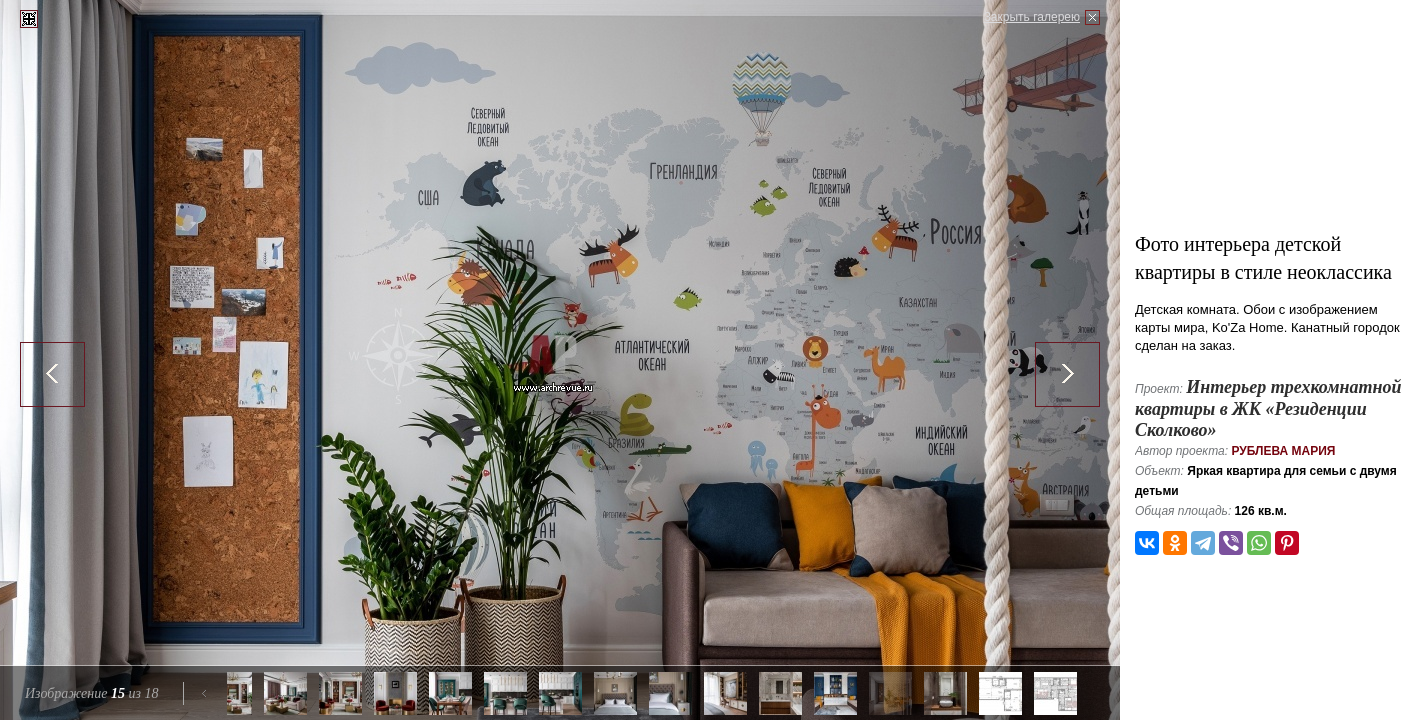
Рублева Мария (1283, 451)
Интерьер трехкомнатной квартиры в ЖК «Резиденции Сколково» (1268, 408)
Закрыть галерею (1032, 17)
